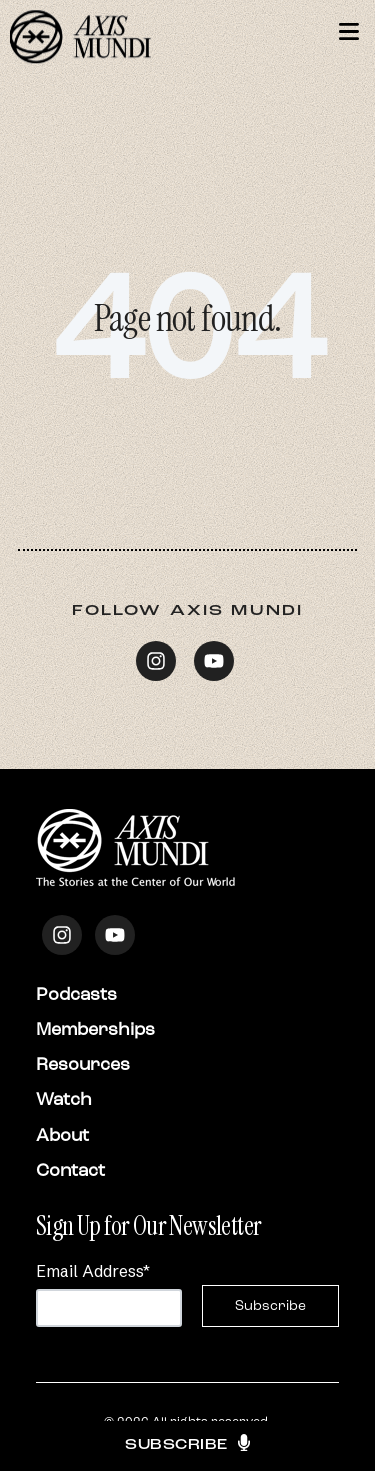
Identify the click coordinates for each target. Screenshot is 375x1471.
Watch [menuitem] (64, 1099)
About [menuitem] (62, 1135)
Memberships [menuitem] (95, 1029)
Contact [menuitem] (70, 1170)
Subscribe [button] (187, 1446)
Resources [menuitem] (83, 1064)
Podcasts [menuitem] (76, 994)
